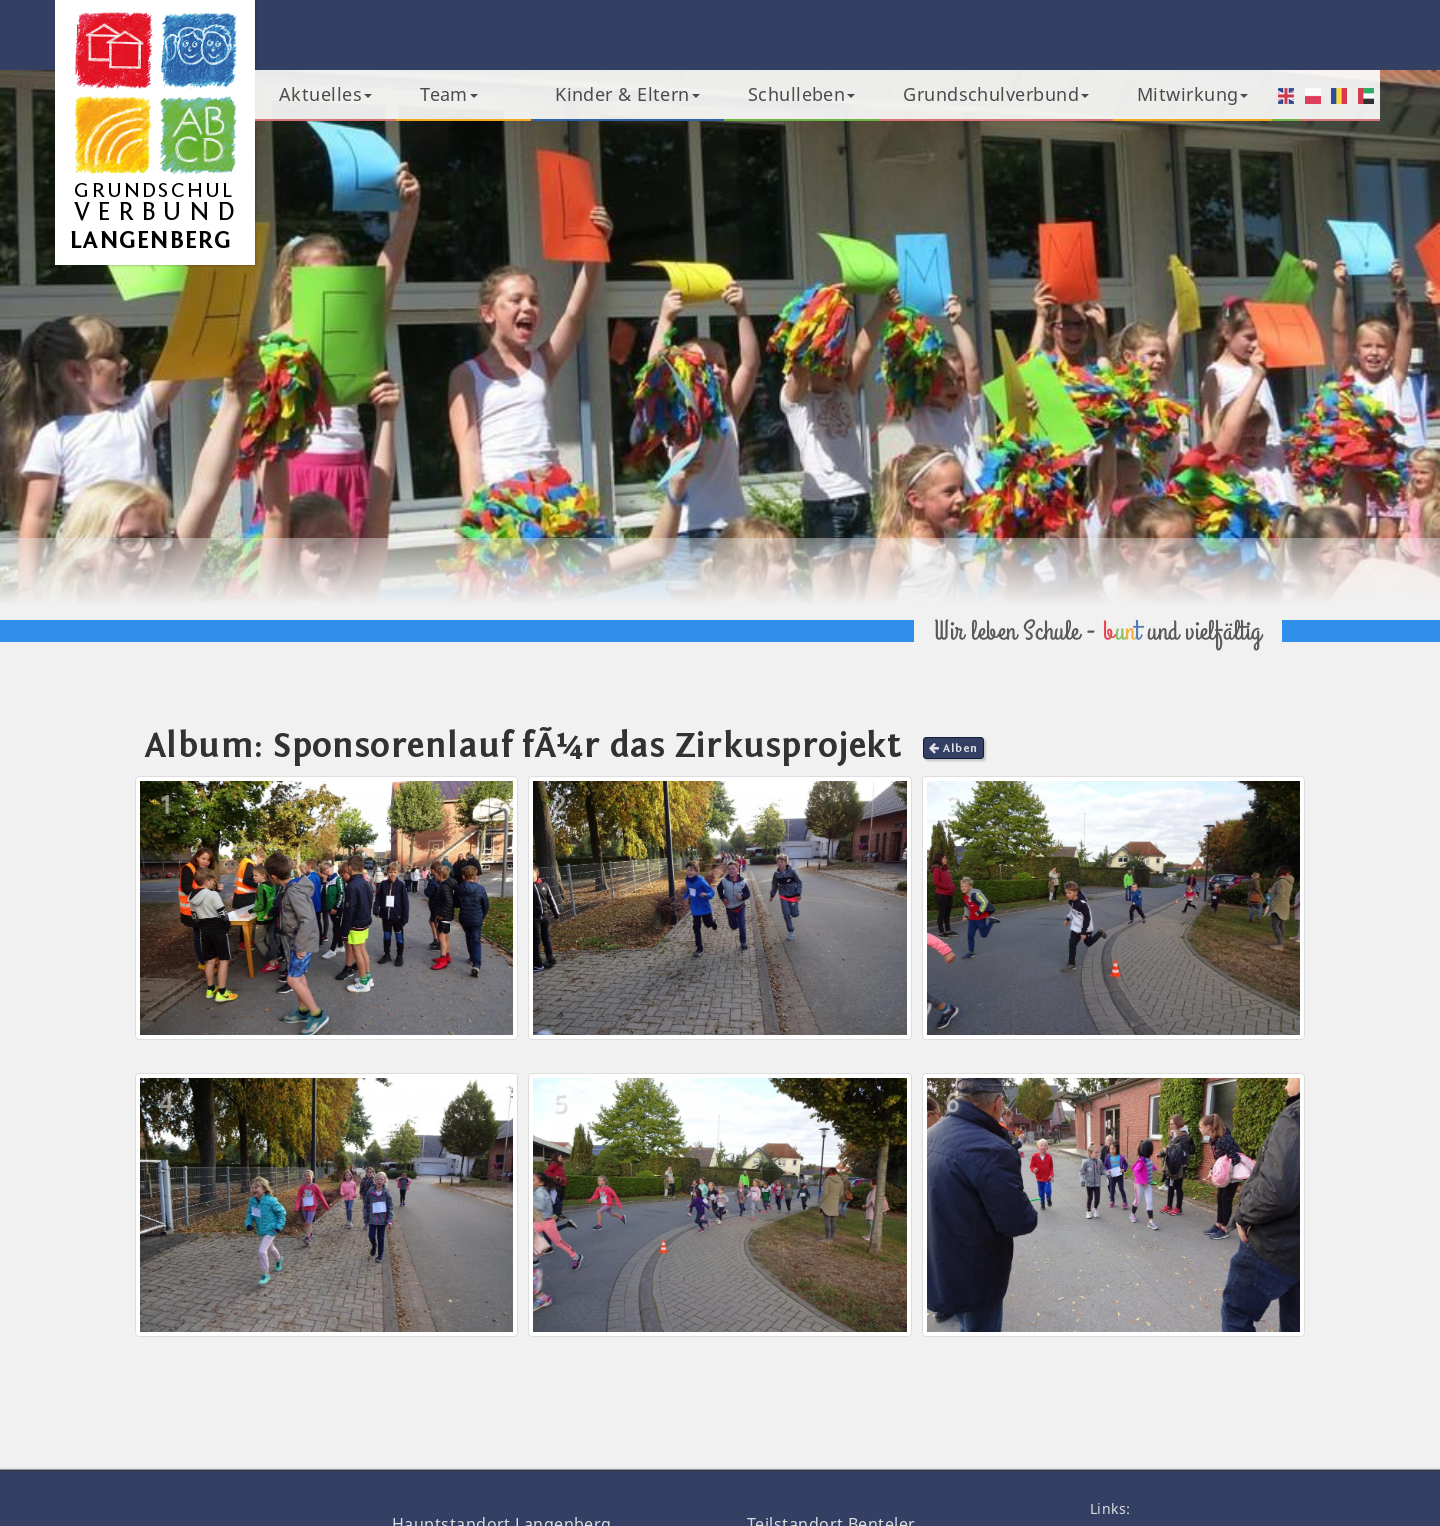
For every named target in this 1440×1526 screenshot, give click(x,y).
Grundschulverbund (996, 94)
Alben (953, 748)
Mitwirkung (1193, 94)
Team (449, 94)
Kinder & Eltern (627, 94)
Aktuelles (325, 94)
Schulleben (802, 94)
